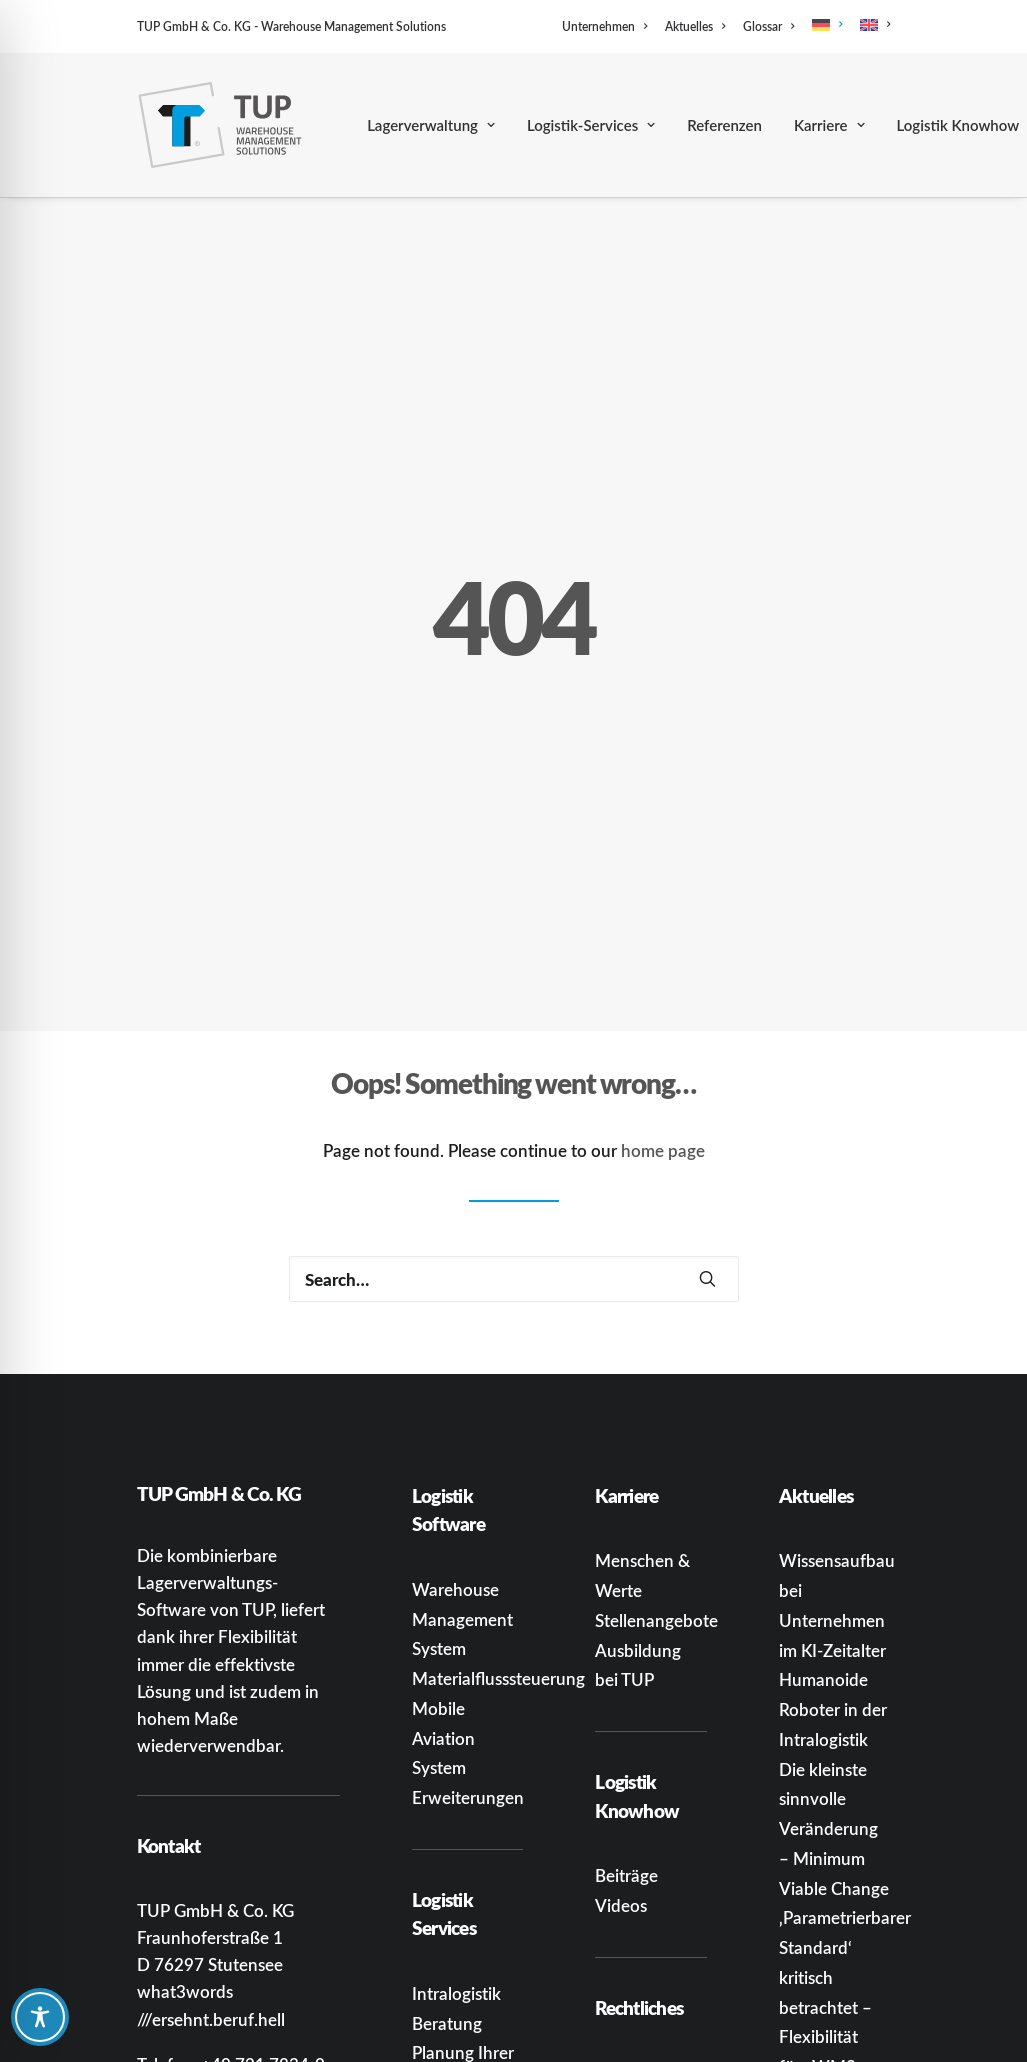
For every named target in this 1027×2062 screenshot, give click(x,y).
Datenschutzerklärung (679, 2049)
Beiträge (626, 1733)
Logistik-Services (591, 125)
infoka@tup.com (256, 1948)
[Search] (514, 1136)
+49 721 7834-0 (263, 1921)
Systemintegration (480, 2029)
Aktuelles (695, 26)
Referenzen (724, 125)
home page (663, 1007)
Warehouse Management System (462, 1476)
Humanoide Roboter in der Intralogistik (833, 1567)
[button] (707, 1135)
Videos (621, 1762)
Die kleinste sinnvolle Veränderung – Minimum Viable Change (834, 1685)
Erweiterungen (468, 1655)
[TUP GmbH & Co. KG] (220, 125)
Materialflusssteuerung (498, 1536)
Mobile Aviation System (443, 1595)
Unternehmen (604, 26)
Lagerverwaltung (431, 125)
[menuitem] (608, 26)
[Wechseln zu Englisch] (871, 25)
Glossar (768, 26)
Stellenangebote (656, 1477)
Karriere (829, 125)
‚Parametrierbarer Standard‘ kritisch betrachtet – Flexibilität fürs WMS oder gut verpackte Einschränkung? (845, 1894)
